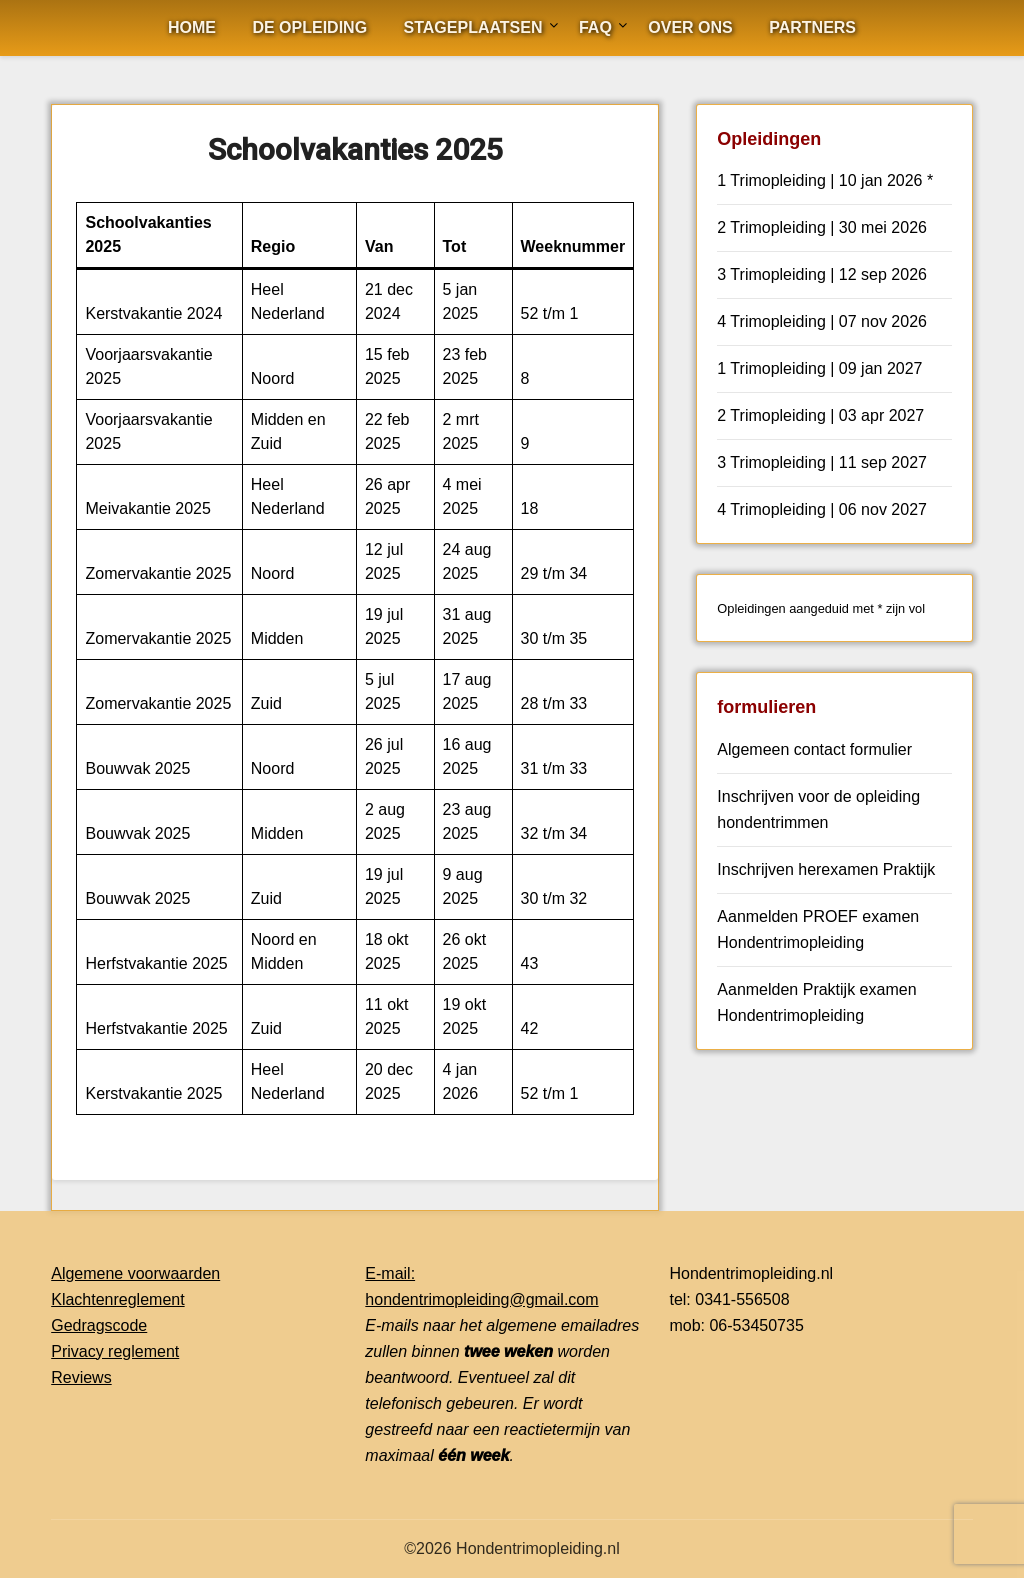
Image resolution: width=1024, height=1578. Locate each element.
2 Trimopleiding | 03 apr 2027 (820, 415)
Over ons (690, 27)
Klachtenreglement (117, 1299)
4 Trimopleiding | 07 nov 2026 (822, 321)
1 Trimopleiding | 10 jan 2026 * (825, 180)
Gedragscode (99, 1325)
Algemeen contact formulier (814, 749)
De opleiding (309, 27)
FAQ (595, 27)
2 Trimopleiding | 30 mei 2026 (822, 227)
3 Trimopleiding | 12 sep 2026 (822, 274)
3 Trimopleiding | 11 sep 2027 (822, 462)
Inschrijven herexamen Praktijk (826, 869)
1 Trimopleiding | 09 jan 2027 (819, 368)
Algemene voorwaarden (135, 1273)
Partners (812, 27)
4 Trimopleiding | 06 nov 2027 (822, 509)
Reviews (81, 1377)
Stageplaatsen (473, 27)
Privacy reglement (115, 1351)
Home (192, 27)
